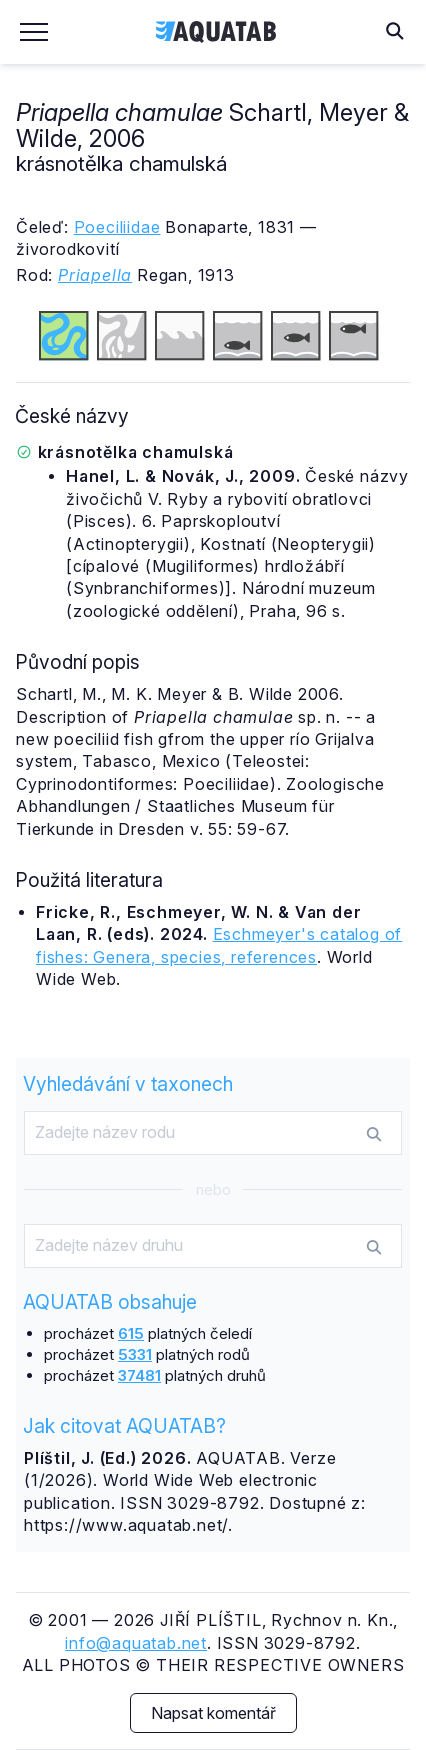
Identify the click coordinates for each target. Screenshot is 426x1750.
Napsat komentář (213, 1713)
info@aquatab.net (136, 1643)
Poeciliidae (117, 227)
